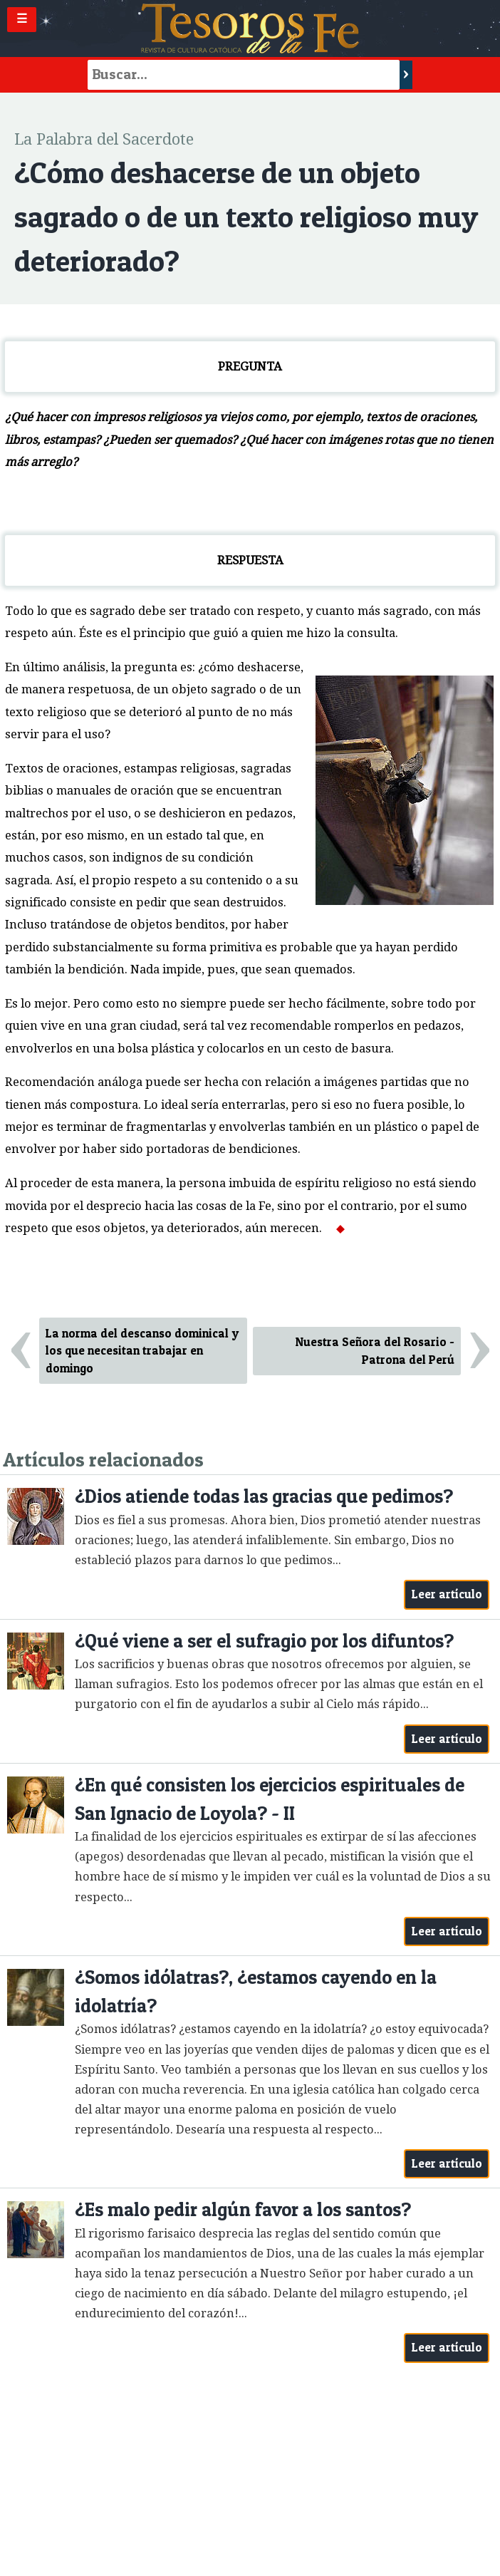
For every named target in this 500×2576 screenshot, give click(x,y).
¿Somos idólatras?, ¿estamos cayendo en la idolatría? (256, 1991)
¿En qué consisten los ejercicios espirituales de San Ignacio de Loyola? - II (269, 1799)
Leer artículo (447, 1594)
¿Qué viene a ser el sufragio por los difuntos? (264, 1640)
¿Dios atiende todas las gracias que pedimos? (264, 1496)
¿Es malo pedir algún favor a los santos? (243, 2209)
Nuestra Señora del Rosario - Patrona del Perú (375, 1351)
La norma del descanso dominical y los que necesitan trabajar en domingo (142, 1351)
